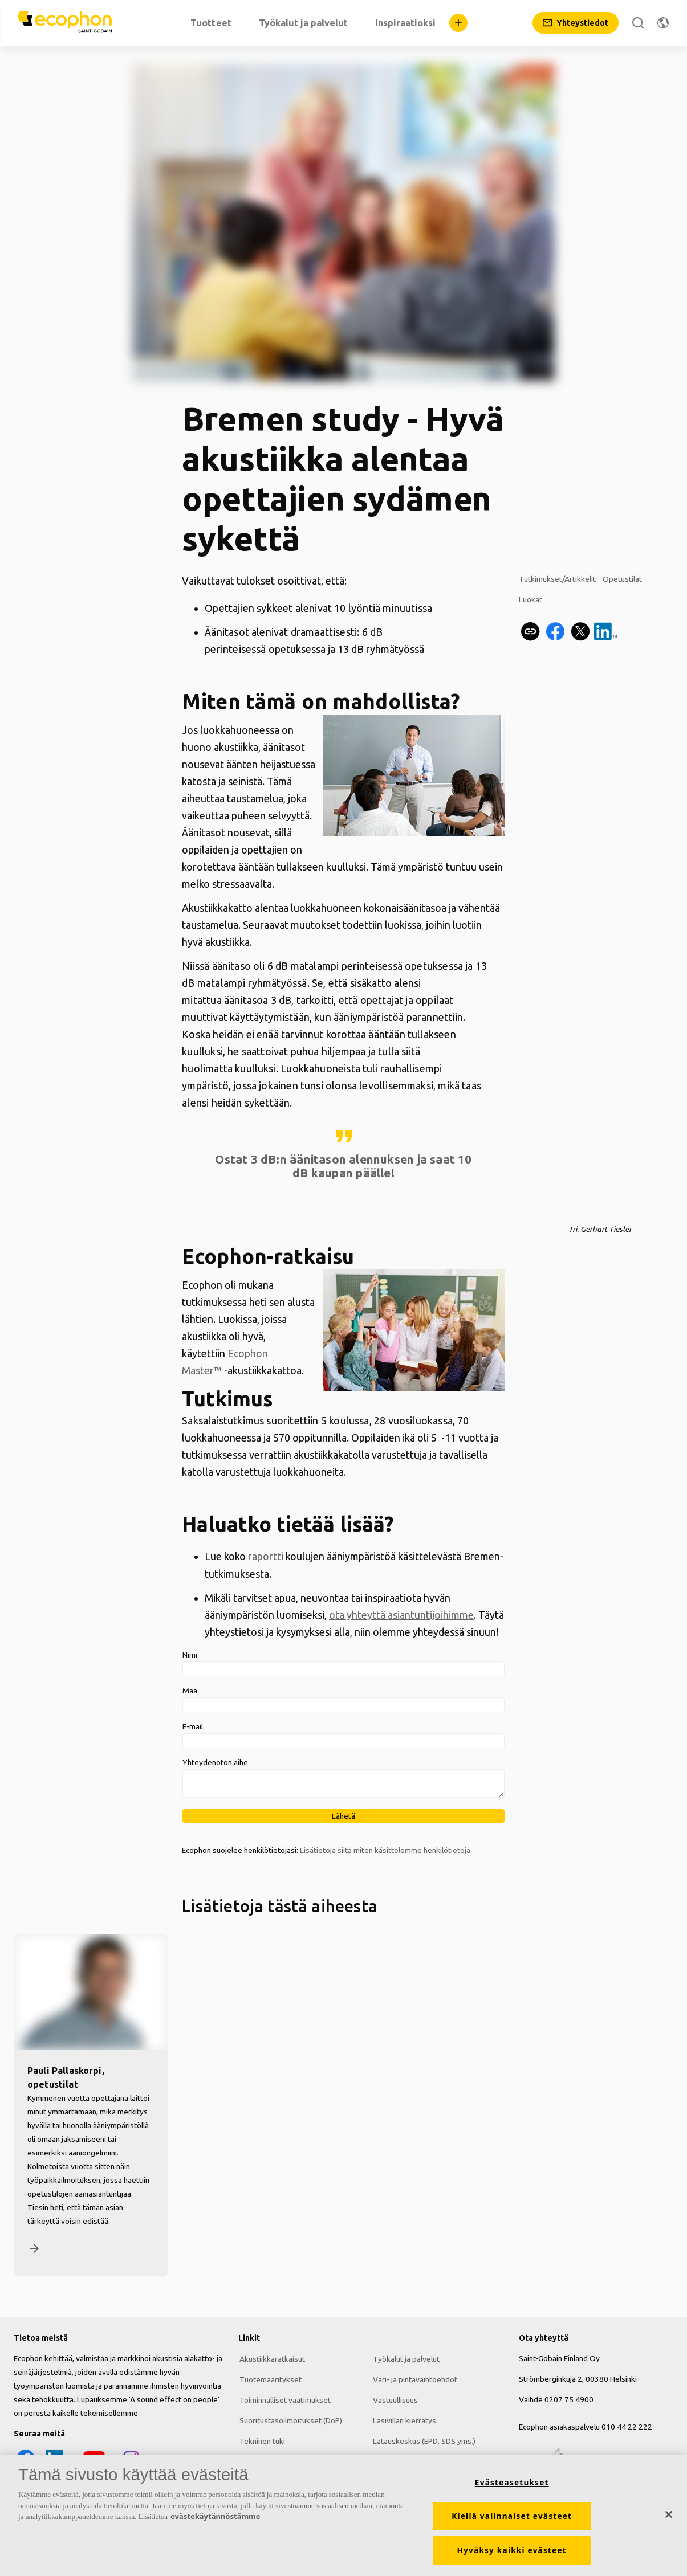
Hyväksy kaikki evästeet (512, 2550)
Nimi (189, 1654)
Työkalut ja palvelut (405, 2358)
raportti (265, 1556)
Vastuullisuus (394, 2399)
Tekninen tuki (261, 2440)
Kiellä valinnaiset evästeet (512, 2516)
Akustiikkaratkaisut (271, 2358)
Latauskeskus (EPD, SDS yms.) (423, 2440)
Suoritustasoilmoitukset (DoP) (289, 2419)
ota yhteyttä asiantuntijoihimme (401, 1614)
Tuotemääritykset (269, 2378)
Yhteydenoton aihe (215, 1761)
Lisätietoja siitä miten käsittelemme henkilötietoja (385, 1849)
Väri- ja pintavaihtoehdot (414, 2378)
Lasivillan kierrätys (403, 2419)
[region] (343, 2515)
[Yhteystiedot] (575, 23)
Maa (189, 1690)
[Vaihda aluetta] (663, 22)
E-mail (192, 1725)
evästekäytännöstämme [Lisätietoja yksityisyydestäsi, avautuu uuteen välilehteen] (215, 2516)
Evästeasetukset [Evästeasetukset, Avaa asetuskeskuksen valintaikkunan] (512, 2482)
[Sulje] (668, 2514)
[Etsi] (638, 22)
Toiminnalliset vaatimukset (284, 2399)
